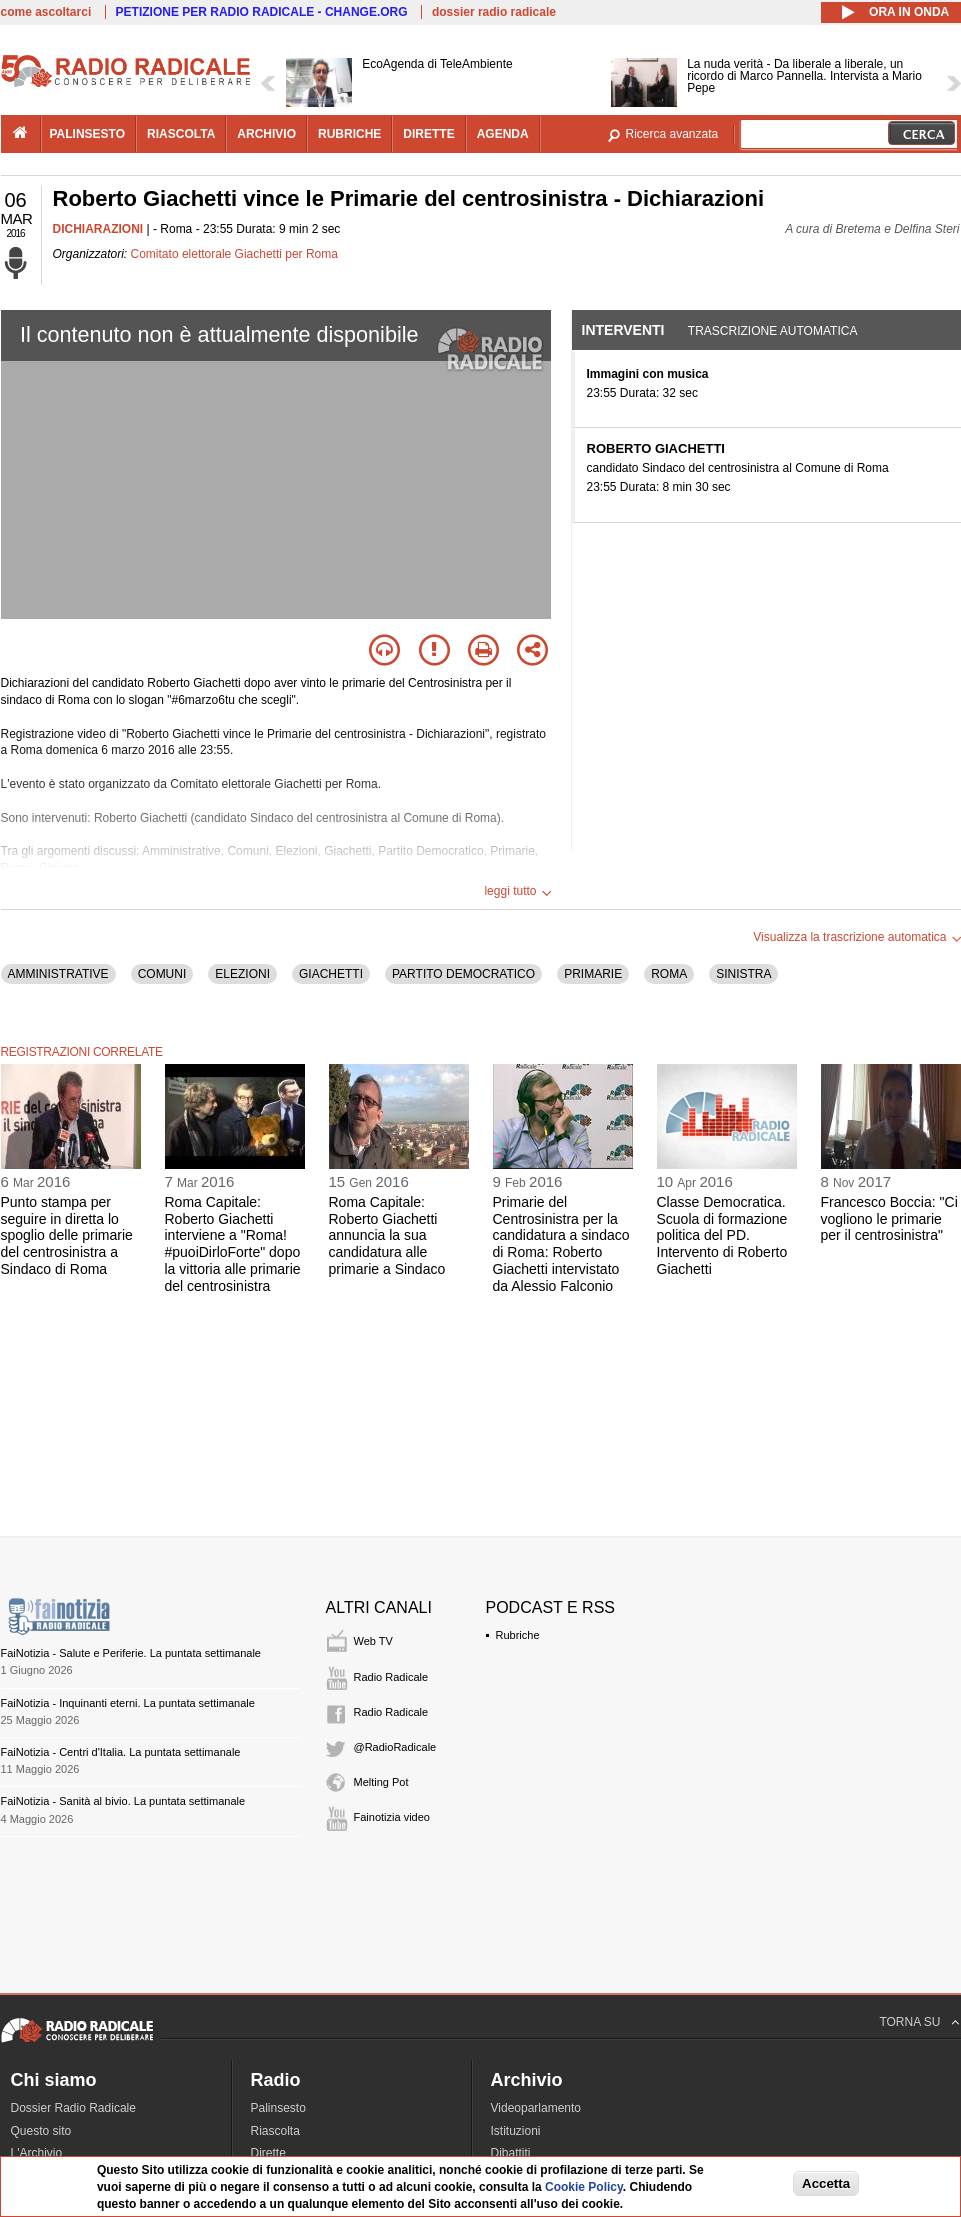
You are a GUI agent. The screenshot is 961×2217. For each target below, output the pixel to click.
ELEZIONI (242, 974)
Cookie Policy (584, 2187)
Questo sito (41, 2131)
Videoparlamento (536, 2108)
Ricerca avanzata (672, 134)
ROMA (669, 974)
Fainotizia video (392, 1817)
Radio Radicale (391, 1677)
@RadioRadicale (395, 1747)
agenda (503, 134)
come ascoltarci (46, 12)
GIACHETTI (331, 974)
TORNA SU (909, 2022)
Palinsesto (278, 2108)
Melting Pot (381, 1782)
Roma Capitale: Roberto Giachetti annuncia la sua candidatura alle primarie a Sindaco (387, 1235)
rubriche (349, 134)
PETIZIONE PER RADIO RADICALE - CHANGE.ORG (262, 12)
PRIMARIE (593, 974)
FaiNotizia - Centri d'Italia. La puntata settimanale (121, 1752)
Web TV (373, 1641)
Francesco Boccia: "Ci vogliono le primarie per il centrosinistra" (889, 1219)
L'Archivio (37, 2153)
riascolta (181, 134)
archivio (266, 134)
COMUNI (162, 974)
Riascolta (275, 2131)
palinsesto (88, 134)
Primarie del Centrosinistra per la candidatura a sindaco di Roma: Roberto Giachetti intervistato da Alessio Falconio (561, 1244)
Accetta (826, 2183)
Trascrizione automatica (773, 331)
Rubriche (518, 1635)
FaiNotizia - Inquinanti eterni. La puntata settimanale (128, 1703)
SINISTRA (743, 974)
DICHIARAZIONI (98, 229)
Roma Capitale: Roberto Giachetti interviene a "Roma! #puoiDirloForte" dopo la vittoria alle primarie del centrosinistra (233, 1244)
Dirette (268, 2153)
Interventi (623, 330)
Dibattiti (511, 2153)
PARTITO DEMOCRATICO (463, 974)
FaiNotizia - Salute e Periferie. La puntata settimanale (131, 1653)
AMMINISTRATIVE (58, 974)
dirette (428, 134)
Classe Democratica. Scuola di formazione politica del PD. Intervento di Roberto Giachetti (722, 1235)
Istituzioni (516, 2131)
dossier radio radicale (494, 12)
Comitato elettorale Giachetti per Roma (234, 254)
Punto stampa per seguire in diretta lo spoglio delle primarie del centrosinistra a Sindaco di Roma (67, 1235)
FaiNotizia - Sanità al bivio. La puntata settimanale (123, 1801)
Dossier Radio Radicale (73, 2108)
